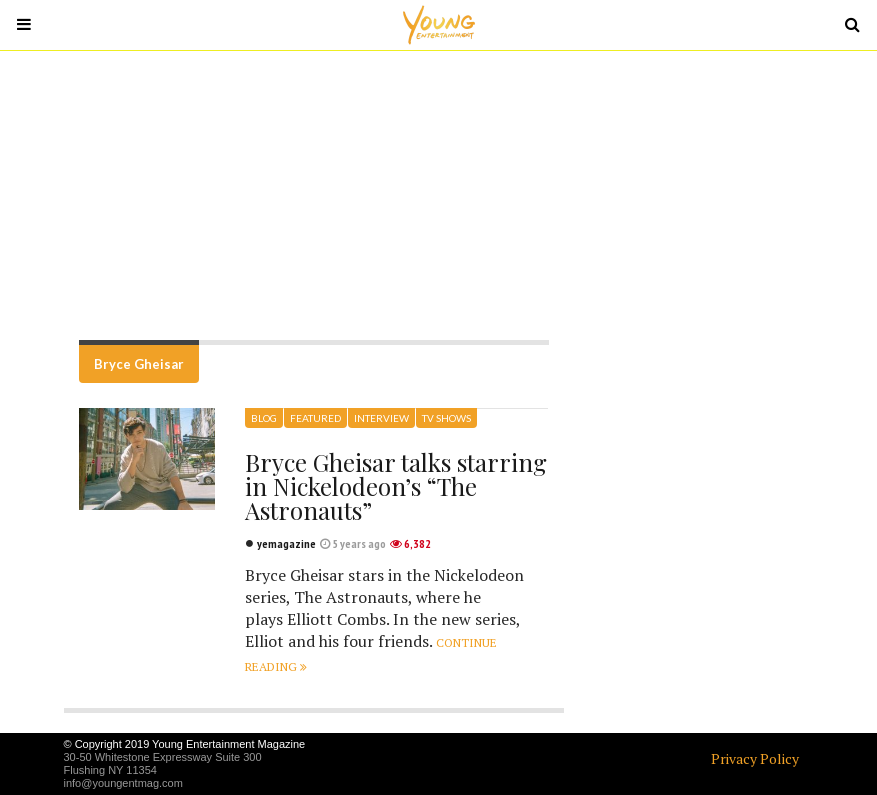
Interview (381, 418)
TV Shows (446, 418)
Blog (264, 418)
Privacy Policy (755, 758)
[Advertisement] (439, 195)
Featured (315, 418)
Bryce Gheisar (139, 364)
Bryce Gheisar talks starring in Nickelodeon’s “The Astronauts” (396, 486)
